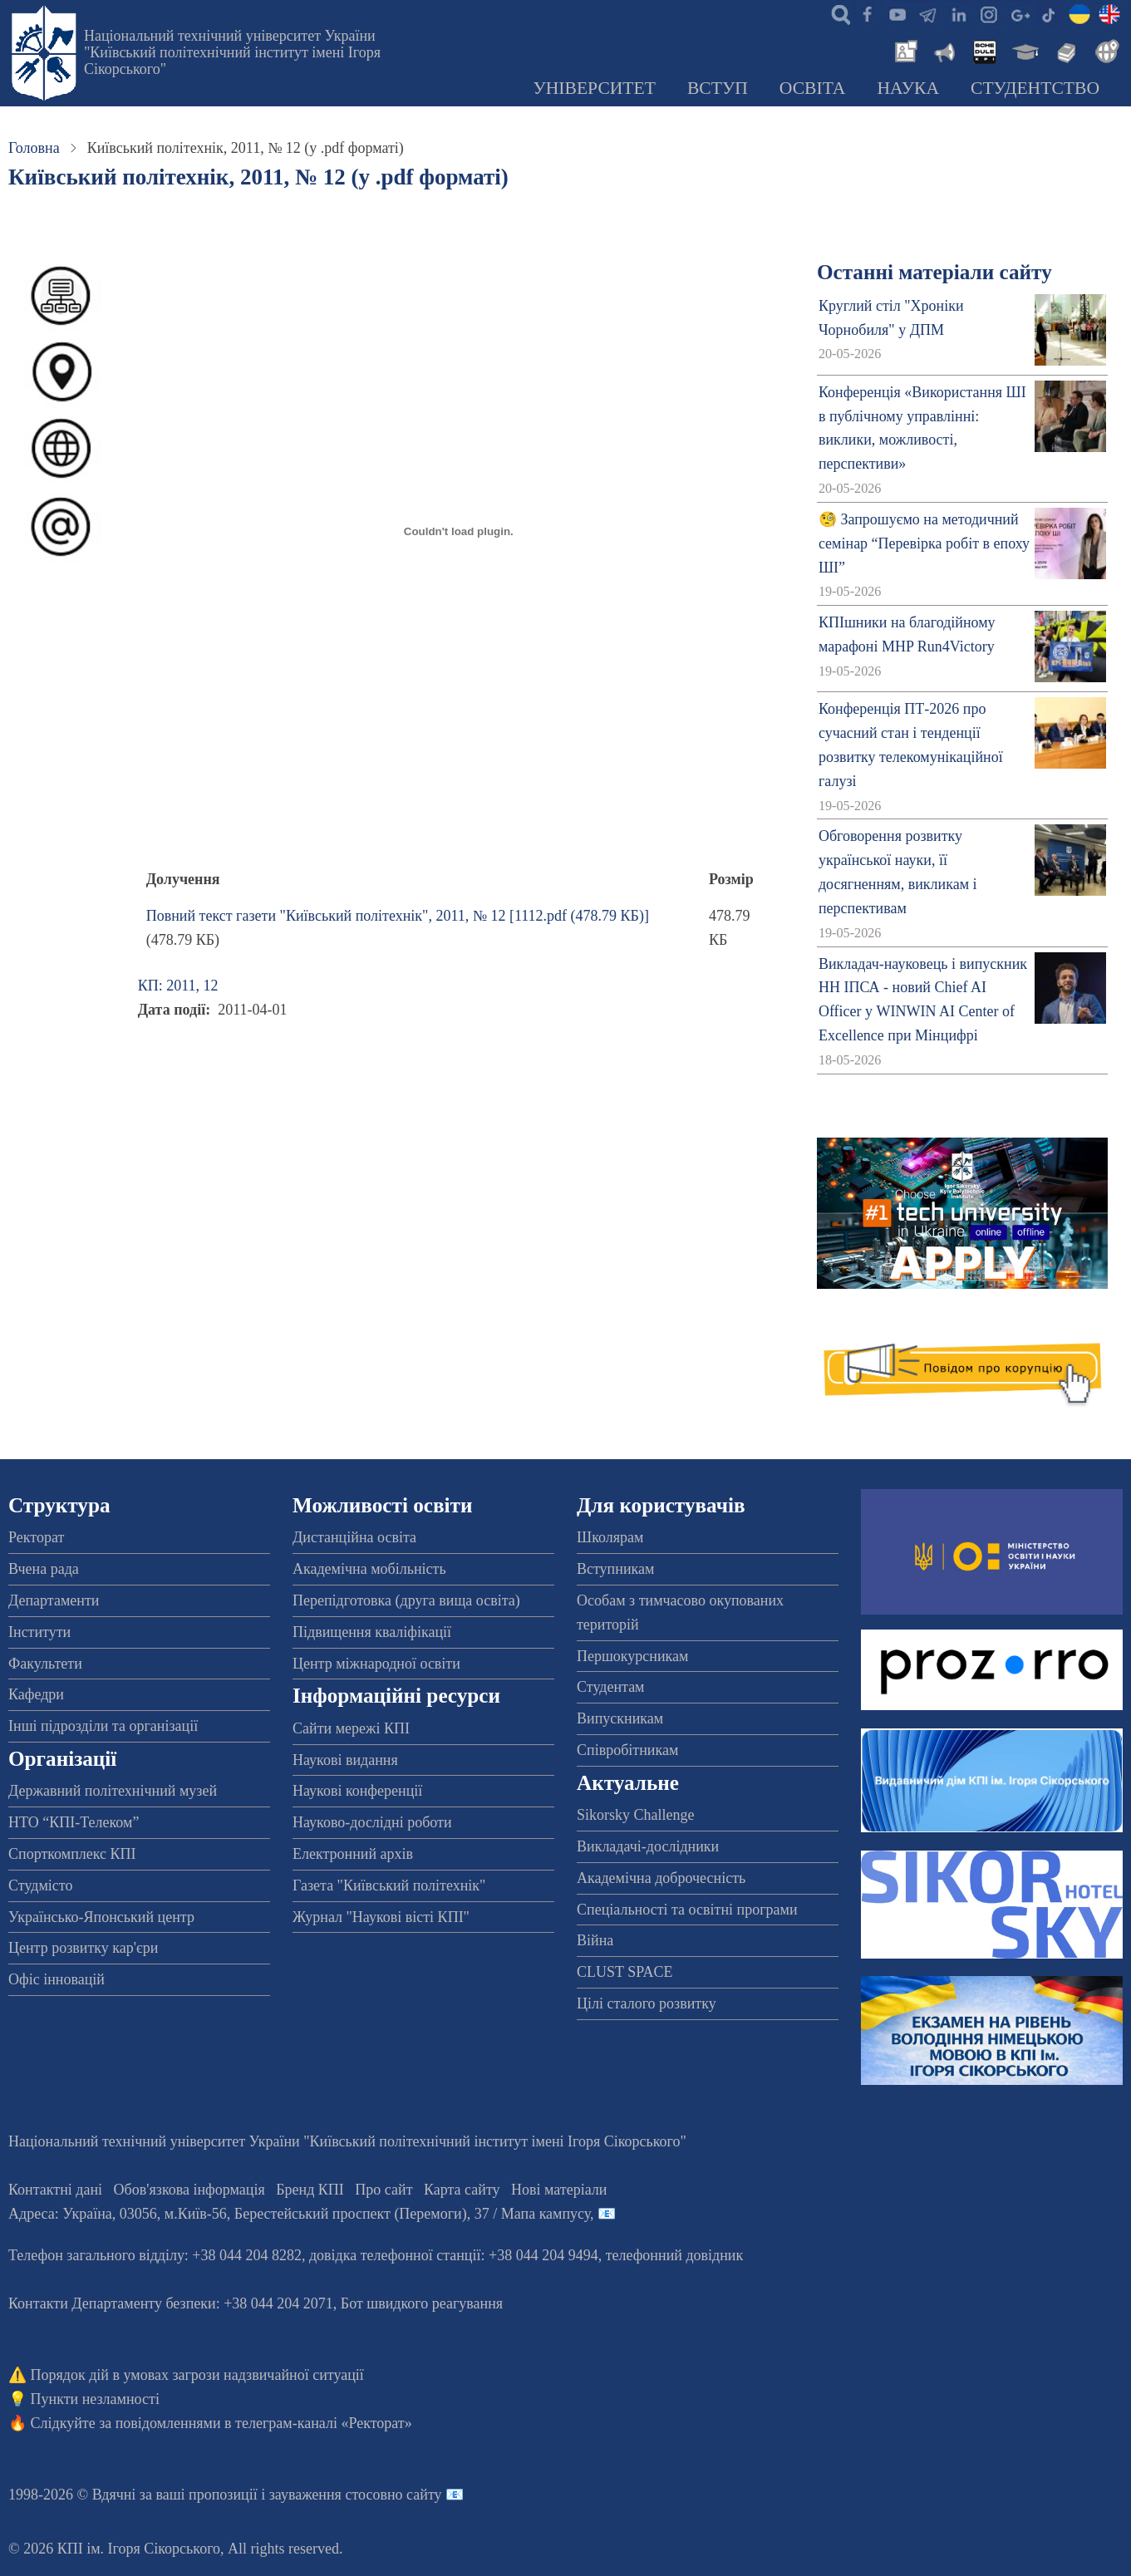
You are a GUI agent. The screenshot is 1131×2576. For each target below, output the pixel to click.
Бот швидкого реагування (422, 2303)
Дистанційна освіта (354, 1537)
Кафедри (36, 1694)
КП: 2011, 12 (178, 985)
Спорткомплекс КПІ (72, 1854)
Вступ (717, 88)
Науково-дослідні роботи (372, 1822)
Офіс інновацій (56, 1979)
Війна (595, 1940)
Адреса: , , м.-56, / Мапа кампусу (299, 2213)
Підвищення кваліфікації (372, 1632)
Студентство (1035, 88)
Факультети (45, 1663)
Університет (594, 88)
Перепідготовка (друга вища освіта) (406, 1600)
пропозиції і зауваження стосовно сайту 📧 (326, 2494)
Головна (34, 148)
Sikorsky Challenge (636, 1815)
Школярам (610, 1537)
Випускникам (620, 1718)
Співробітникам (627, 1750)
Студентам (611, 1687)
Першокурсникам (632, 1656)
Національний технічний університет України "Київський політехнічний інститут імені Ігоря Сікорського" (232, 52)
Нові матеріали (559, 2189)
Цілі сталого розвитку (646, 2003)
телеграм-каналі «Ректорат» (323, 2423)
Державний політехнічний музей (112, 1790)
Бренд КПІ (310, 2189)
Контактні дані (55, 2189)
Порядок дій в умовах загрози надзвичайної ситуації (197, 2375)
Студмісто (40, 1885)
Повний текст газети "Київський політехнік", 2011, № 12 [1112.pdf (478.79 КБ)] (397, 915)
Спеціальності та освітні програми (687, 1909)
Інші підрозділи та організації (103, 1726)
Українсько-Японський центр (101, 1917)
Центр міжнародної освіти (376, 1663)
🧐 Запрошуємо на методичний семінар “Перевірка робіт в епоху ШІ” (924, 543)
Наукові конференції (357, 1790)
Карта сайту (462, 2189)
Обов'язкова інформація (189, 2189)
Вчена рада (43, 1569)
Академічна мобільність (369, 1569)
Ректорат (36, 1537)
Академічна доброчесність (661, 1878)
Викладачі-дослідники (648, 1846)
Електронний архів (353, 1854)
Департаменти (53, 1600)
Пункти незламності (95, 2399)
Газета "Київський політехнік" (389, 1885)
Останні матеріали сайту (934, 272)
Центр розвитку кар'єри (83, 1947)
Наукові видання (345, 1760)
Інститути (39, 1632)
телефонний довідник (675, 2255)
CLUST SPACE (625, 1972)
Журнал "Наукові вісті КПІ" (381, 1917)
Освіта (812, 88)
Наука (908, 88)
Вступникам (615, 1569)
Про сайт (383, 2189)
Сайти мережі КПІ (351, 1728)
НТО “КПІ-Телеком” (73, 1822)
